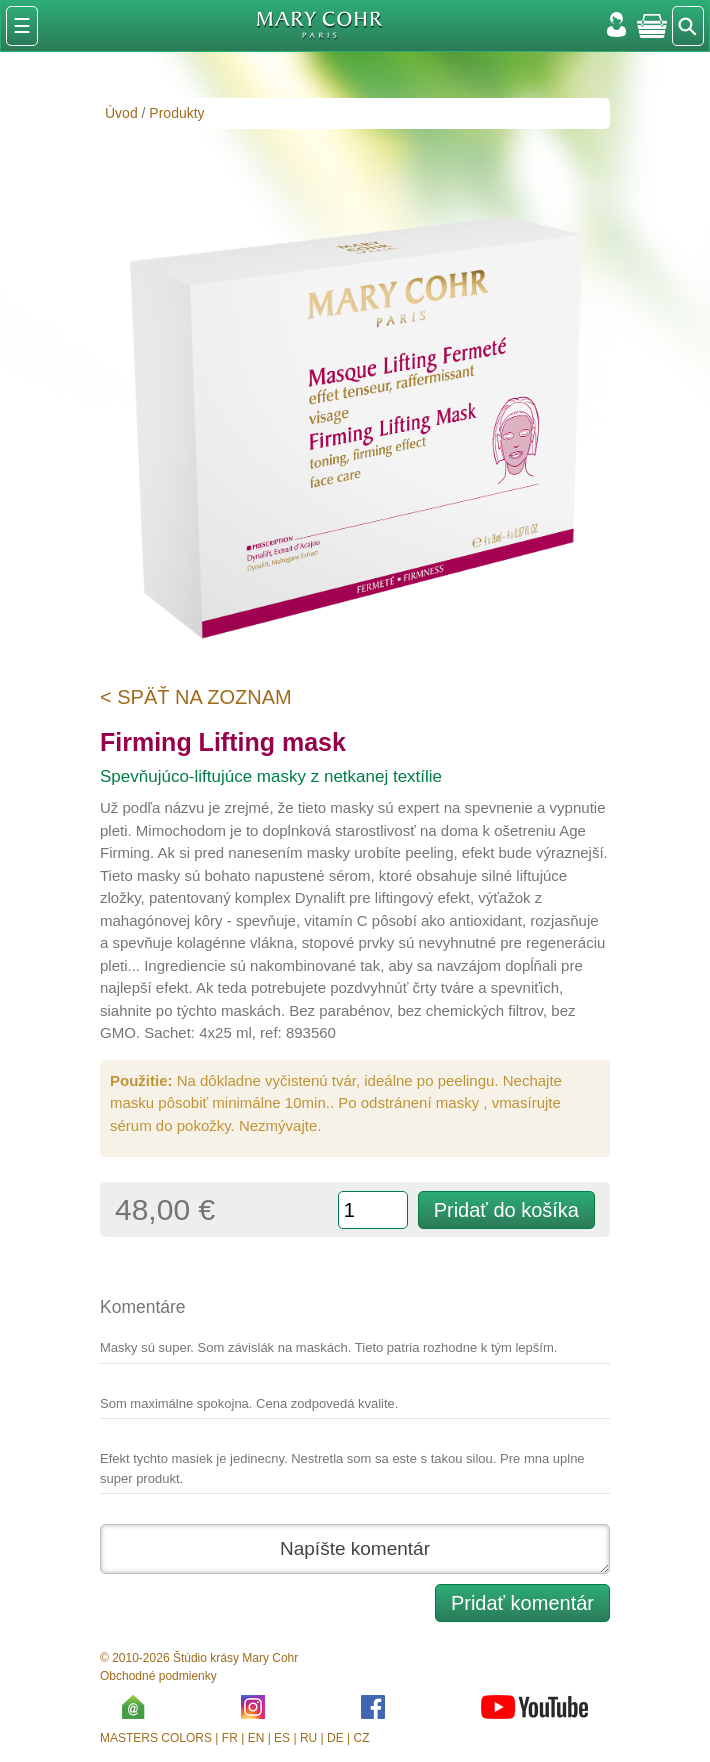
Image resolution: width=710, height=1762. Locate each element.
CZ (362, 1738)
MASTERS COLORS (156, 1738)
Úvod (121, 113)
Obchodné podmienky (158, 1676)
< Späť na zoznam (196, 697)
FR (230, 1738)
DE (335, 1738)
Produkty (176, 113)
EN (256, 1738)
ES (282, 1738)
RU (308, 1738)
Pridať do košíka (506, 1210)
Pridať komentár (522, 1603)
